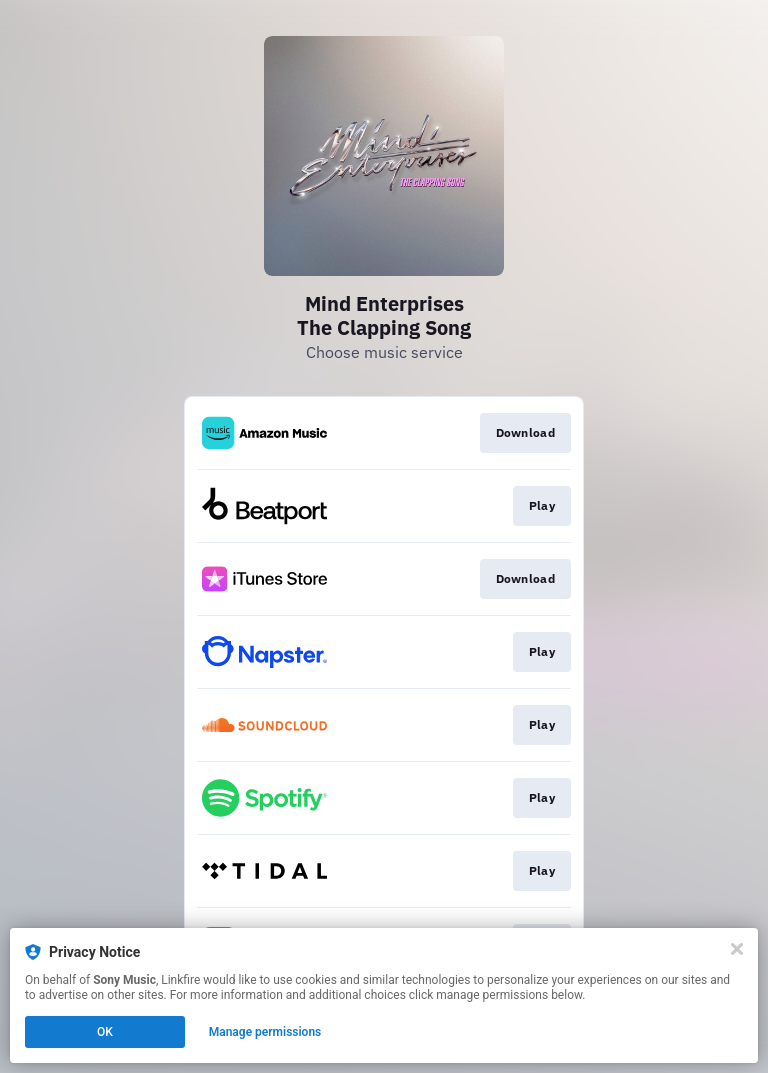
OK (105, 1032)
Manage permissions (265, 1032)
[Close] (737, 949)
